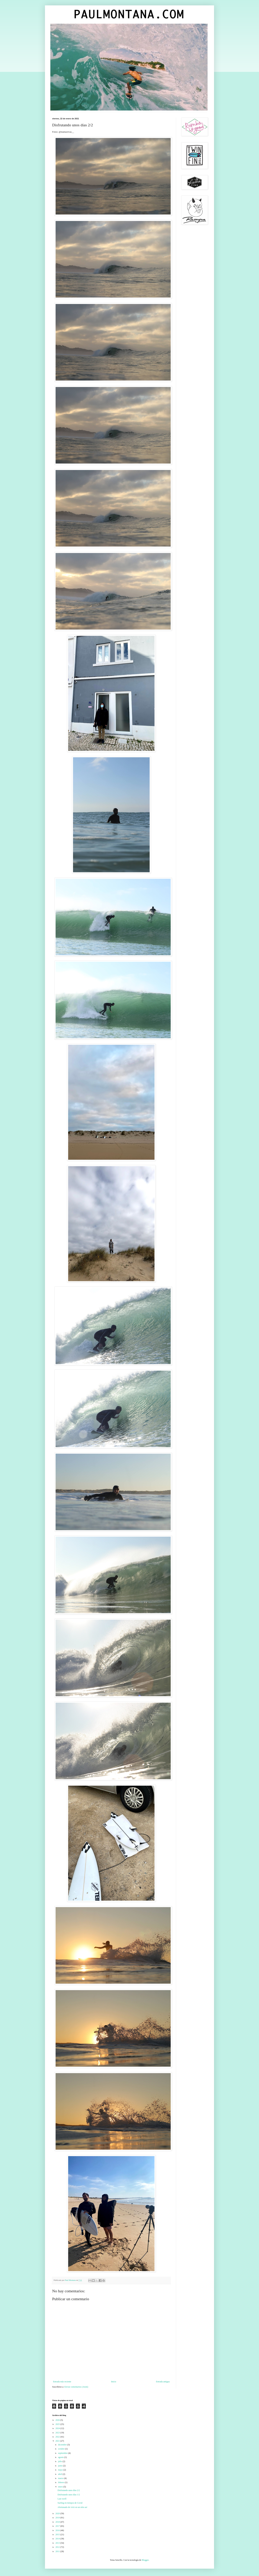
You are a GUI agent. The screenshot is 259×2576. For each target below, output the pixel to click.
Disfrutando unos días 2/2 (69, 2490)
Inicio (113, 2381)
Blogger (145, 2560)
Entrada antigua (163, 2381)
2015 (58, 2534)
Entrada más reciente (62, 2381)
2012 (58, 2547)
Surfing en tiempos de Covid (70, 2503)
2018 (58, 2522)
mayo (60, 2470)
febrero (61, 2482)
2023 (58, 2432)
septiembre (63, 2453)
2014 (58, 2538)
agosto (61, 2457)
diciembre (62, 2444)
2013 (58, 2543)
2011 (58, 2551)
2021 (58, 2441)
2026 (58, 2420)
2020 (58, 2513)
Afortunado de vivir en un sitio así (72, 2507)
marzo (61, 2478)
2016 (58, 2530)
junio (60, 2465)
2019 (58, 2517)
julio (60, 2461)
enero (60, 2486)
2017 (58, 2526)
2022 (58, 2437)
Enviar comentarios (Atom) (76, 2387)
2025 (58, 2424)
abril (60, 2474)
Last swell (62, 2498)
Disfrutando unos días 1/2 (69, 2494)
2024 (58, 2428)
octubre (61, 2449)
